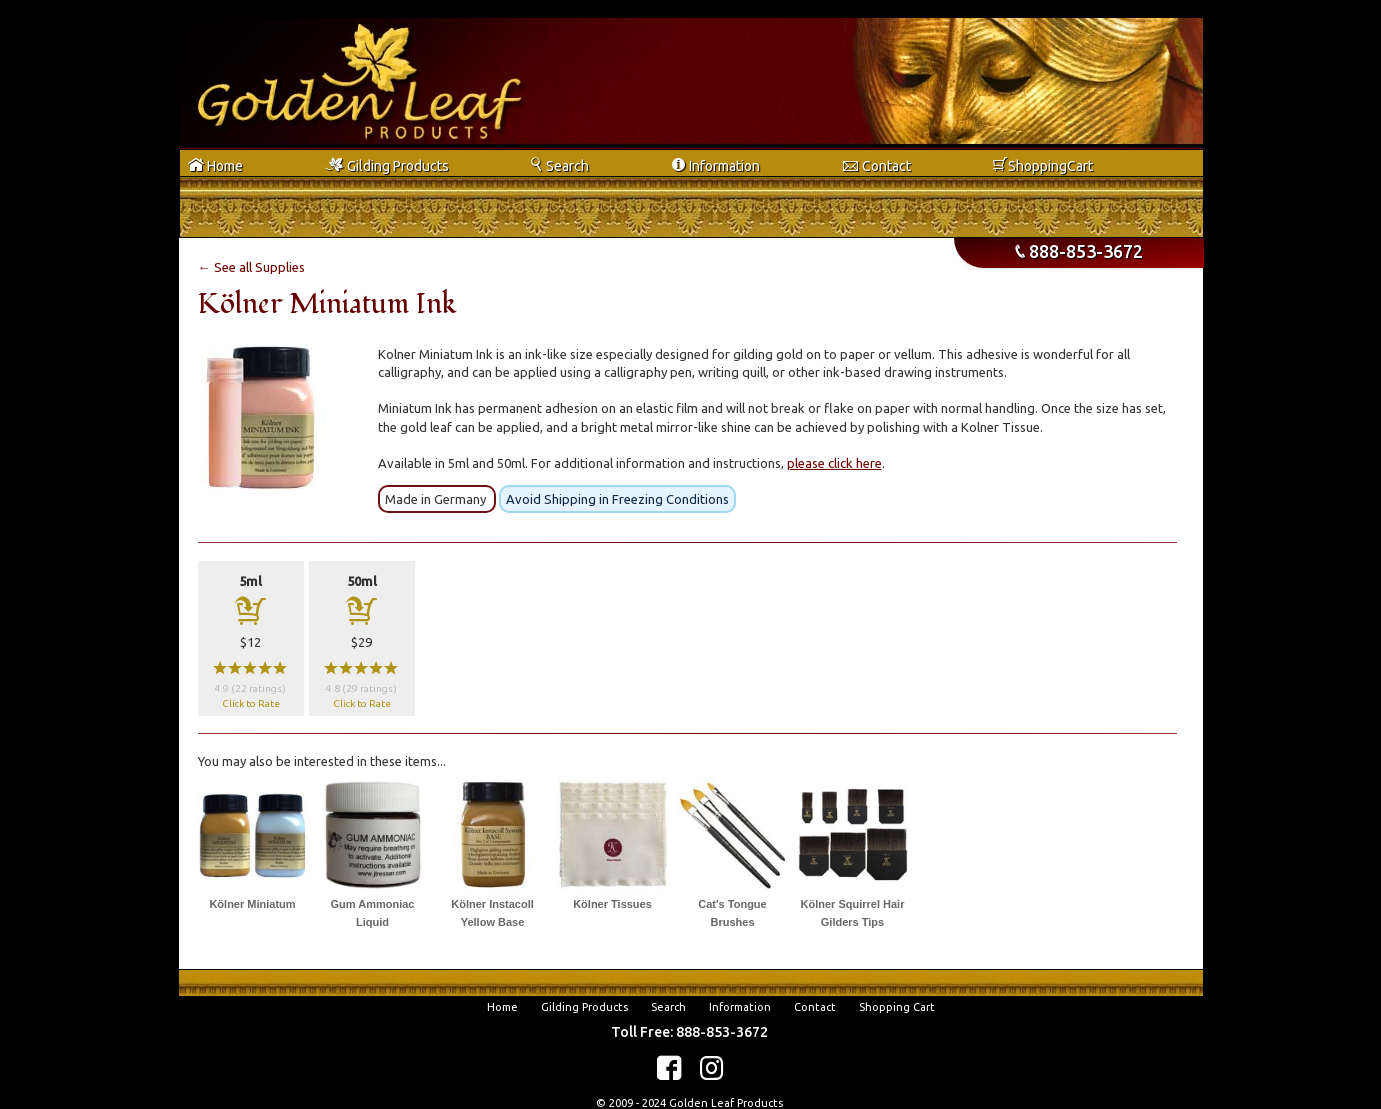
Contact (815, 1007)
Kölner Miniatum (252, 904)
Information (740, 1007)
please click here (834, 463)
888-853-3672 (1079, 251)
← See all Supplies (251, 267)
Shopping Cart (897, 1007)
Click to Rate (251, 703)
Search (668, 1007)
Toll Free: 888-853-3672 (689, 1032)
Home (502, 1007)
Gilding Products (584, 1007)
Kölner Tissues (612, 904)
